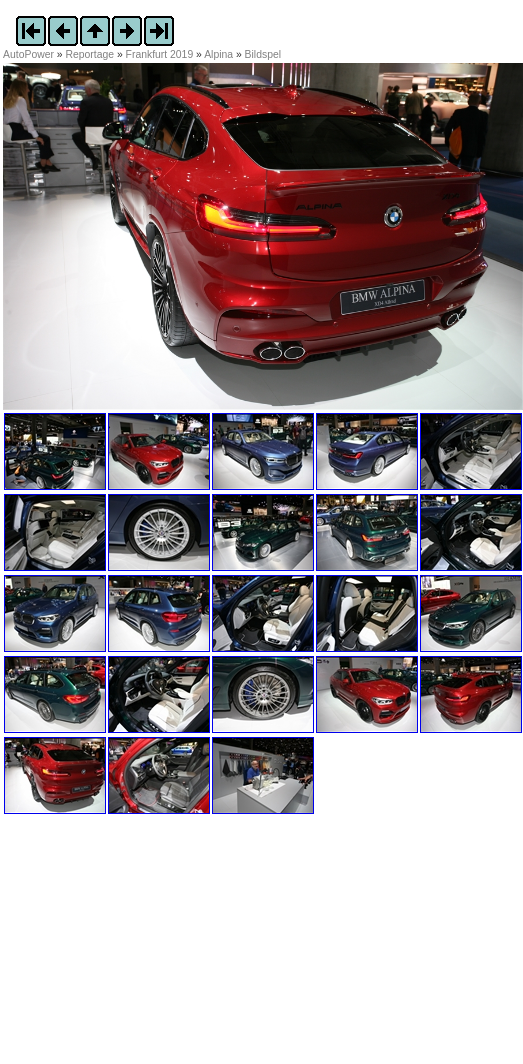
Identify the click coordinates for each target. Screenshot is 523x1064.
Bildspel (263, 54)
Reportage (90, 54)
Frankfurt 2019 (160, 54)
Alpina (218, 54)
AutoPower (28, 54)
